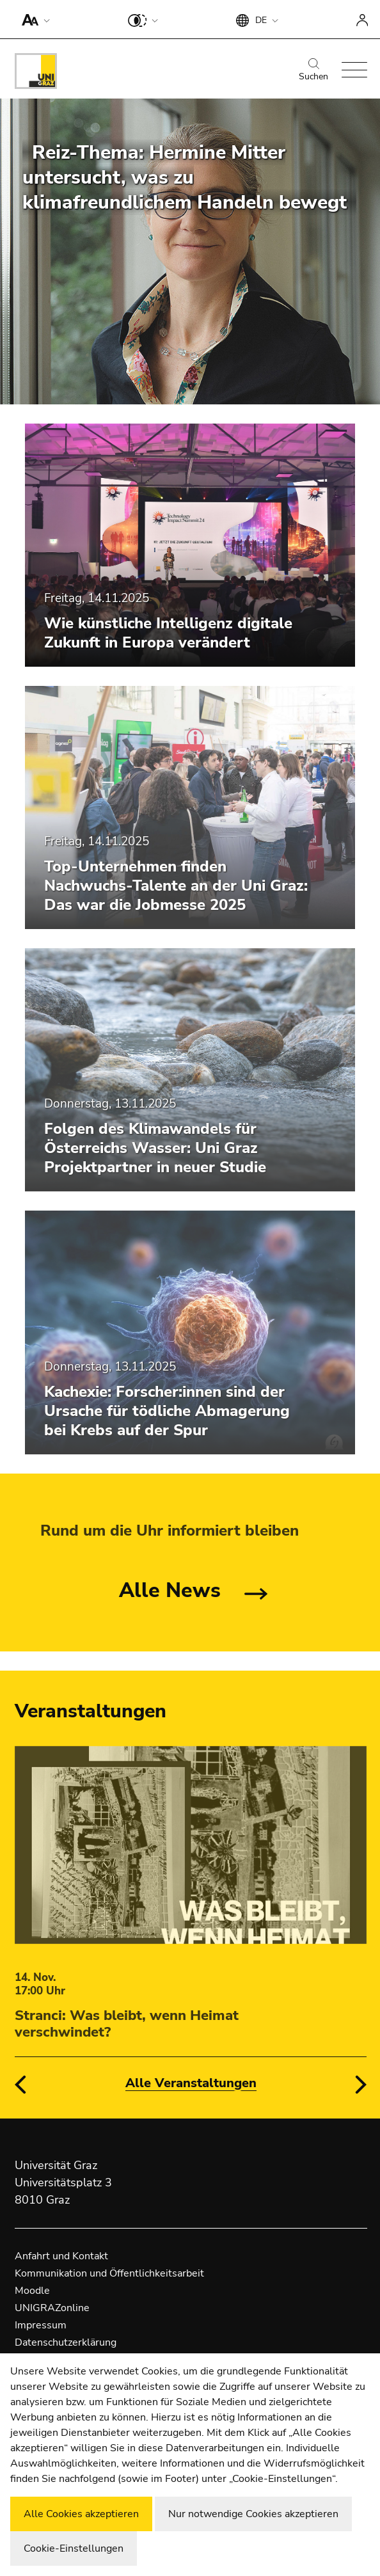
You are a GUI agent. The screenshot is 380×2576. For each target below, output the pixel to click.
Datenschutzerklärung (65, 2342)
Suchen (313, 70)
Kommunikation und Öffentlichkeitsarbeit (109, 2273)
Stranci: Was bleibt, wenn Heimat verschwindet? (127, 2024)
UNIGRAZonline (52, 2308)
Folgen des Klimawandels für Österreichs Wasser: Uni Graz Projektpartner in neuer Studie (155, 1147)
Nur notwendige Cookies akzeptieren (253, 2514)
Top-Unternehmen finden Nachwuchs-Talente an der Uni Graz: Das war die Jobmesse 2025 (176, 885)
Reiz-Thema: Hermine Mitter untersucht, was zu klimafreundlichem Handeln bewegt (184, 177)
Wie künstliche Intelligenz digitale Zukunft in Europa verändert (168, 633)
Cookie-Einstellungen (73, 2548)
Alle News (170, 1590)
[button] (33, 19)
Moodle (32, 2291)
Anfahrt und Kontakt (61, 2256)
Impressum (41, 2325)
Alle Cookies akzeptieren (81, 2514)
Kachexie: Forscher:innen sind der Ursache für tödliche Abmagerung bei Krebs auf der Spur (167, 1410)
